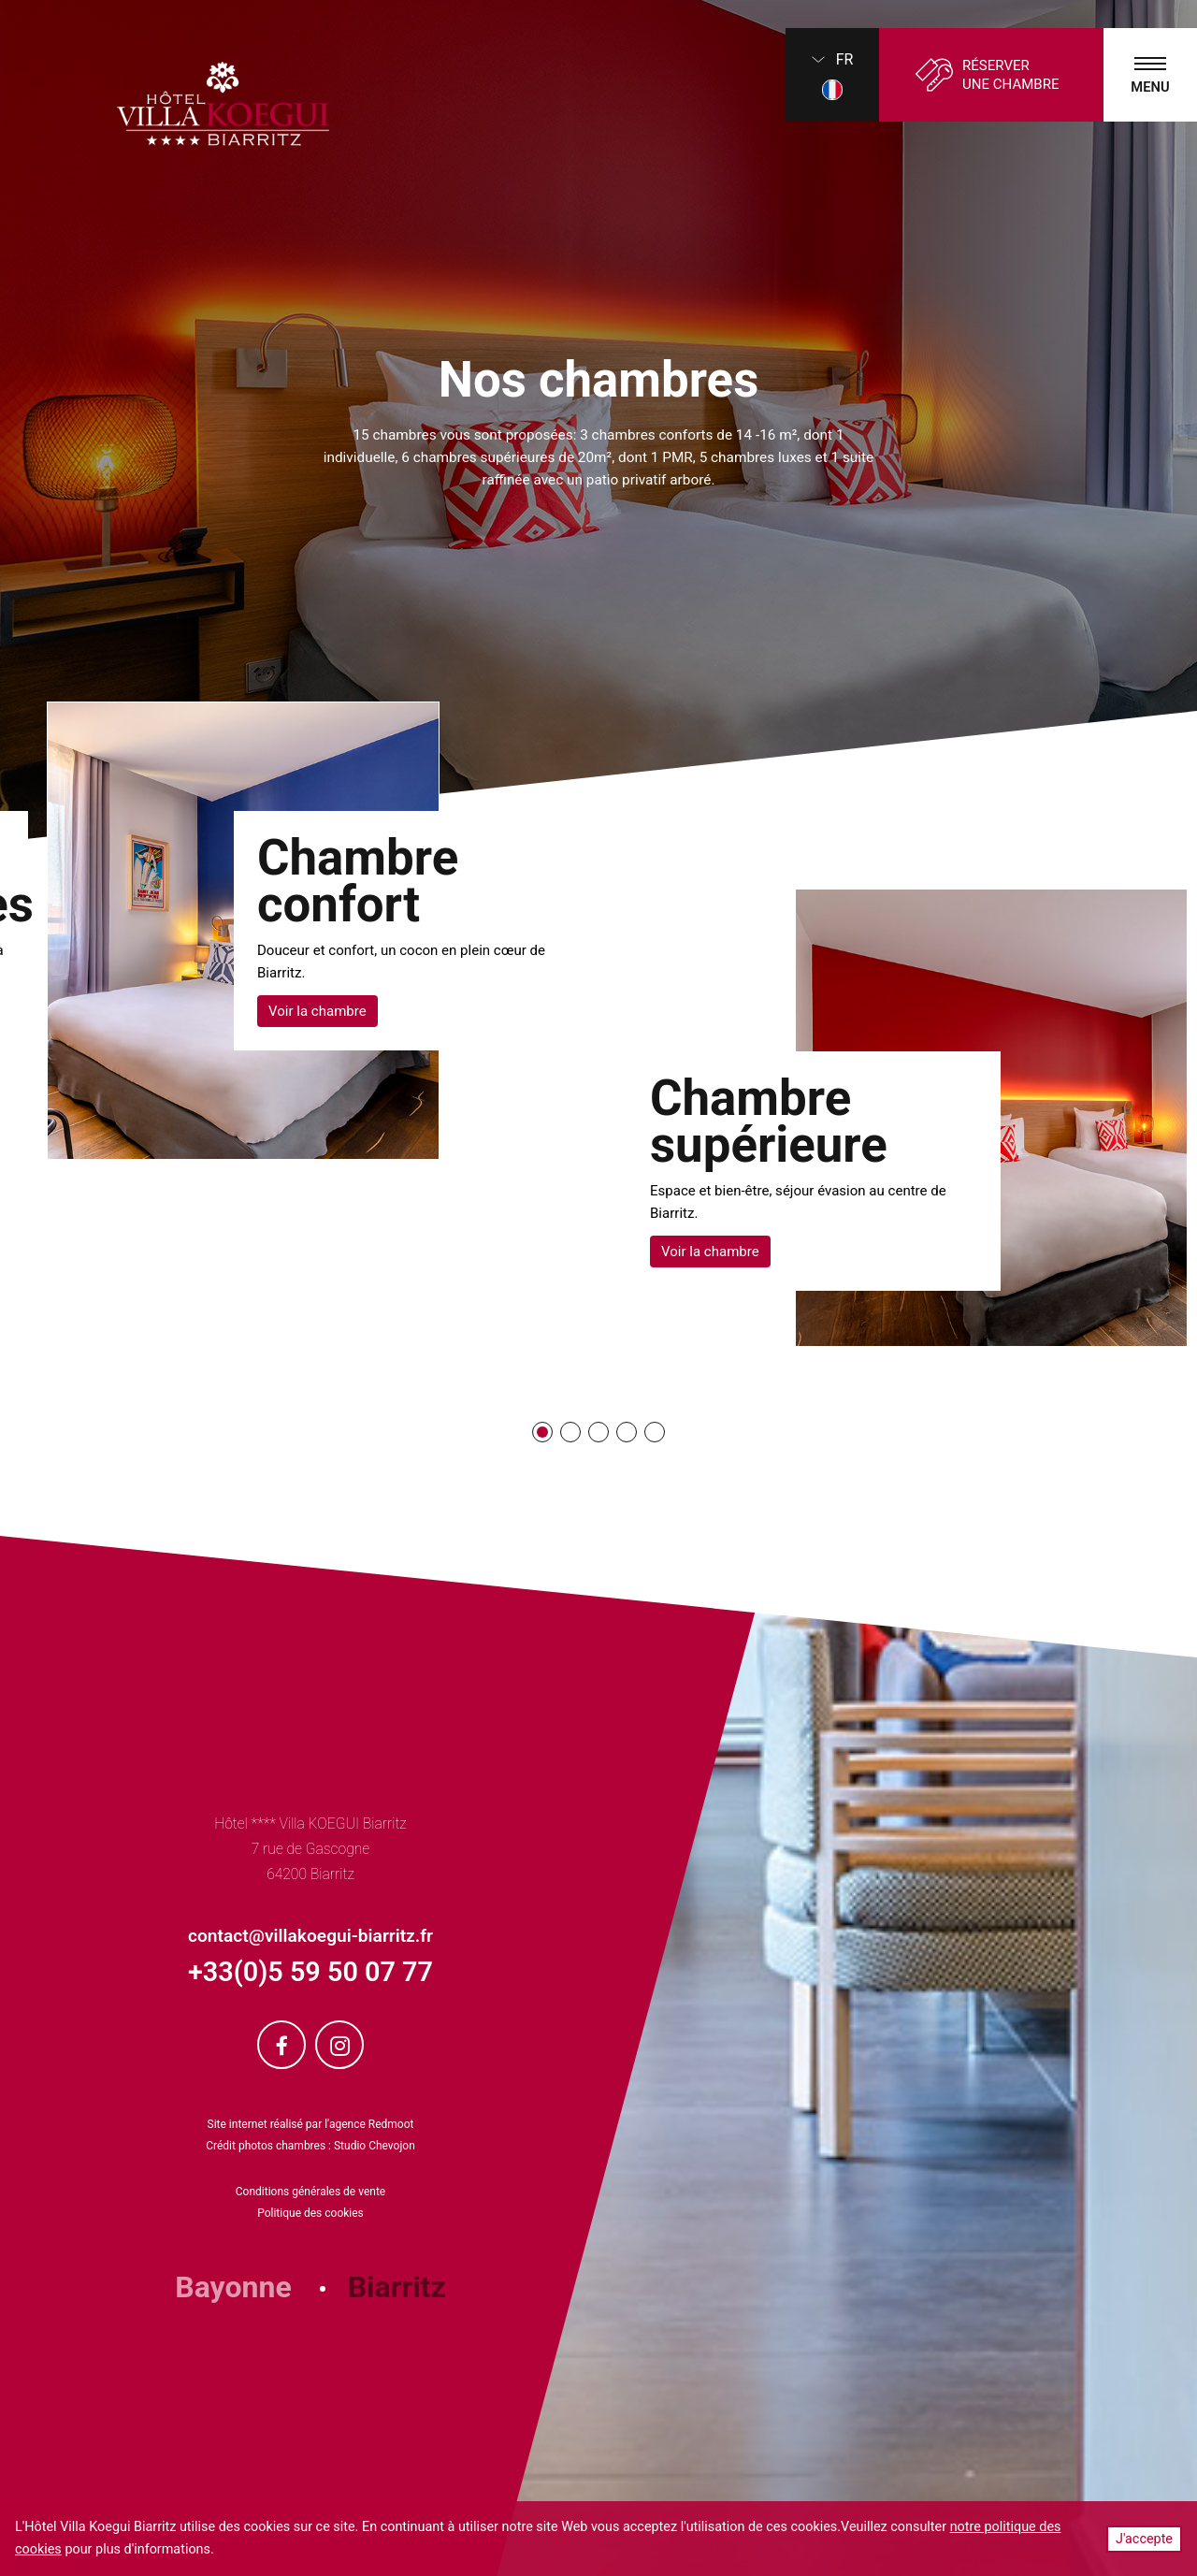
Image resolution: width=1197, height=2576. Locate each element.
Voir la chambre (317, 1011)
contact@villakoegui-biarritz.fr (310, 1935)
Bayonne (233, 2287)
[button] (542, 1432)
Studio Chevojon (374, 2145)
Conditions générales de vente (310, 2191)
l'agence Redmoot (368, 2124)
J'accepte (1144, 2539)
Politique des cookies (310, 2213)
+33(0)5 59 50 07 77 (310, 1972)
